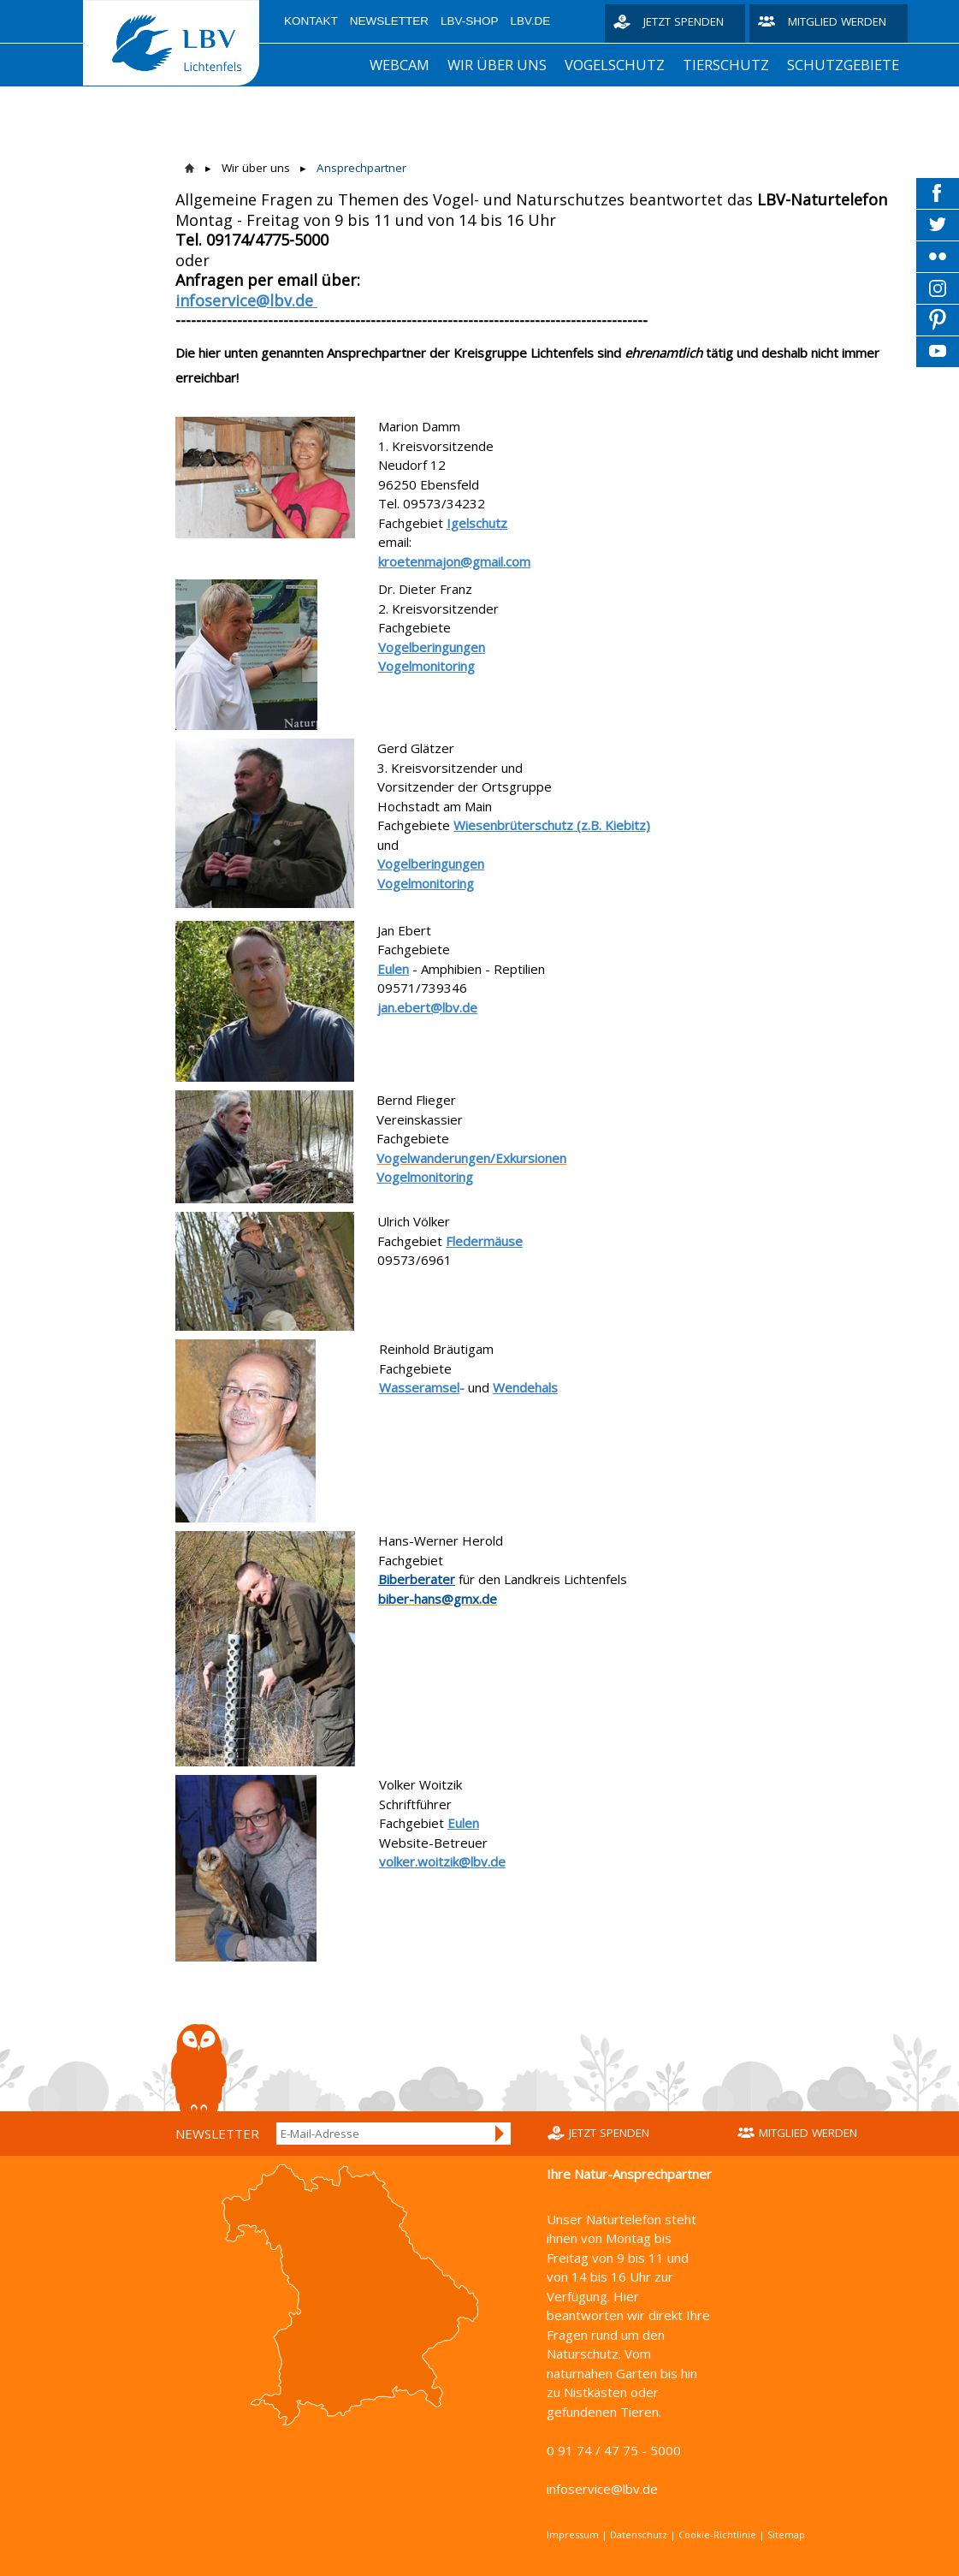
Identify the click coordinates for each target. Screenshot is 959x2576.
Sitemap (786, 2534)
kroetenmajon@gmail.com (454, 561)
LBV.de (531, 21)
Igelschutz (477, 522)
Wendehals (525, 1387)
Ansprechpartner (361, 167)
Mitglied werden (837, 21)
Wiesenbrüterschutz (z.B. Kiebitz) (551, 825)
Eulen (393, 968)
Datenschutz (638, 2534)
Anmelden (500, 2133)
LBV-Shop (470, 21)
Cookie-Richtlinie (717, 2534)
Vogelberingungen (431, 647)
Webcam (399, 64)
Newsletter (389, 21)
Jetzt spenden (683, 21)
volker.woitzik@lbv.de (442, 1861)
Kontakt (311, 21)
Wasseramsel (419, 1387)
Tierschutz (726, 64)
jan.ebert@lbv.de (427, 1007)
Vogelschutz (615, 64)
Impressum (573, 2534)
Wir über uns (497, 64)
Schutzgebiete (843, 64)
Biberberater (416, 1579)
